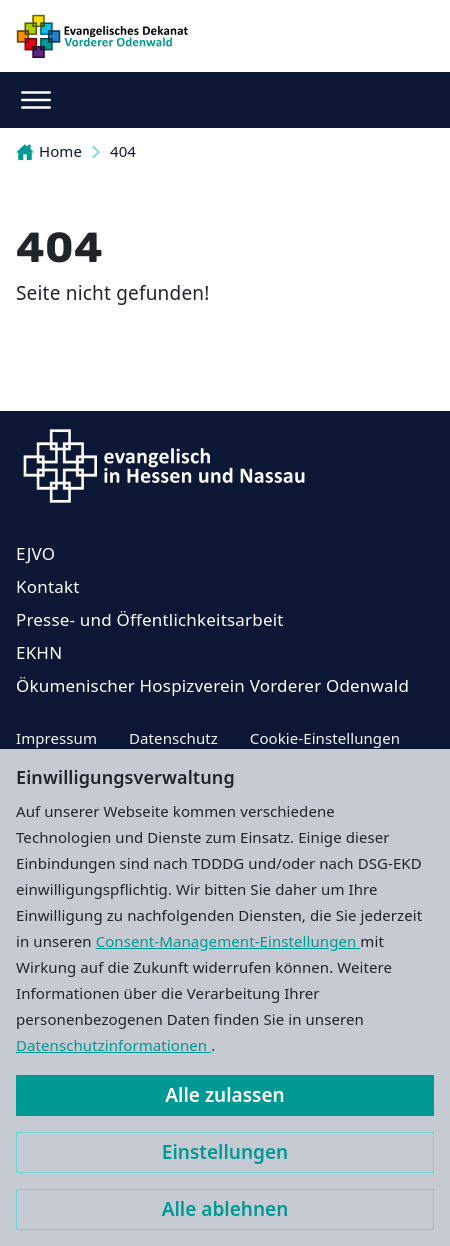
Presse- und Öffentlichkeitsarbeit (150, 619)
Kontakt (48, 586)
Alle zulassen (224, 1095)
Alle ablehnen (225, 1209)
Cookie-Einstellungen (325, 738)
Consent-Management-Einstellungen (228, 941)
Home (49, 151)
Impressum (56, 738)
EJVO (35, 553)
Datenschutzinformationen (113, 1045)
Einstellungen (225, 1152)
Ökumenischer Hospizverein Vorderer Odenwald (212, 685)
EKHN (39, 652)
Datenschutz (173, 738)
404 (123, 151)
